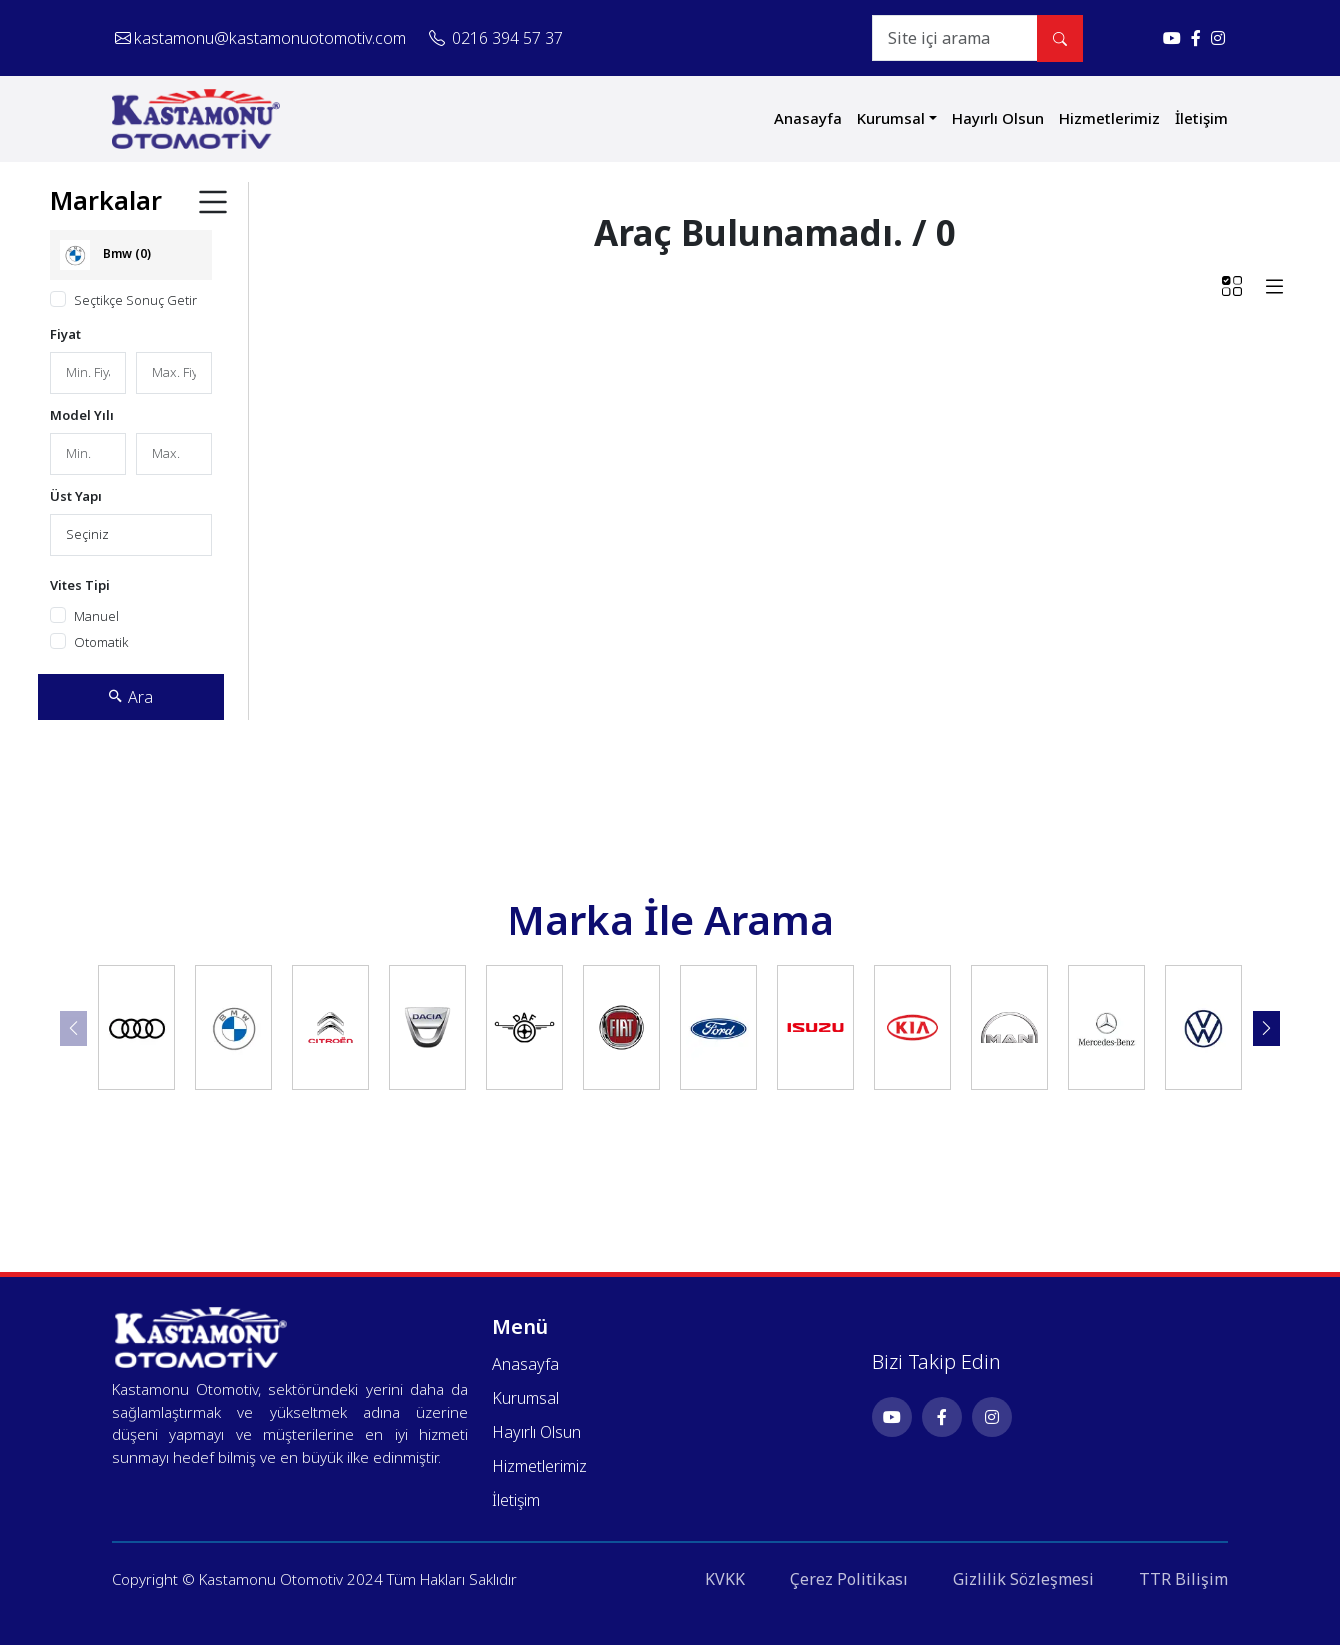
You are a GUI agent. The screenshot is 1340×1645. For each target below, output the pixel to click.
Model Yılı (82, 415)
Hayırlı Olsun (998, 118)
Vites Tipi (80, 585)
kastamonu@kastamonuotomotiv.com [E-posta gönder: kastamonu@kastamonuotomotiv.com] (260, 38)
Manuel (96, 616)
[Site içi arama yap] (1060, 38)
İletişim (1201, 118)
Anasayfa (808, 118)
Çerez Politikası (849, 1579)
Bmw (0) (105, 255)
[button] (1266, 1028)
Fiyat (65, 334)
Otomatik (101, 642)
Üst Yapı (76, 496)
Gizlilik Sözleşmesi (1023, 1579)
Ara (130, 697)
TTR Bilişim (1183, 1579)
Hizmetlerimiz (1109, 118)
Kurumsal (891, 118)
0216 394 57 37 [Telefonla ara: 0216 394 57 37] (496, 38)
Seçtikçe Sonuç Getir (135, 300)
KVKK (725, 1579)
